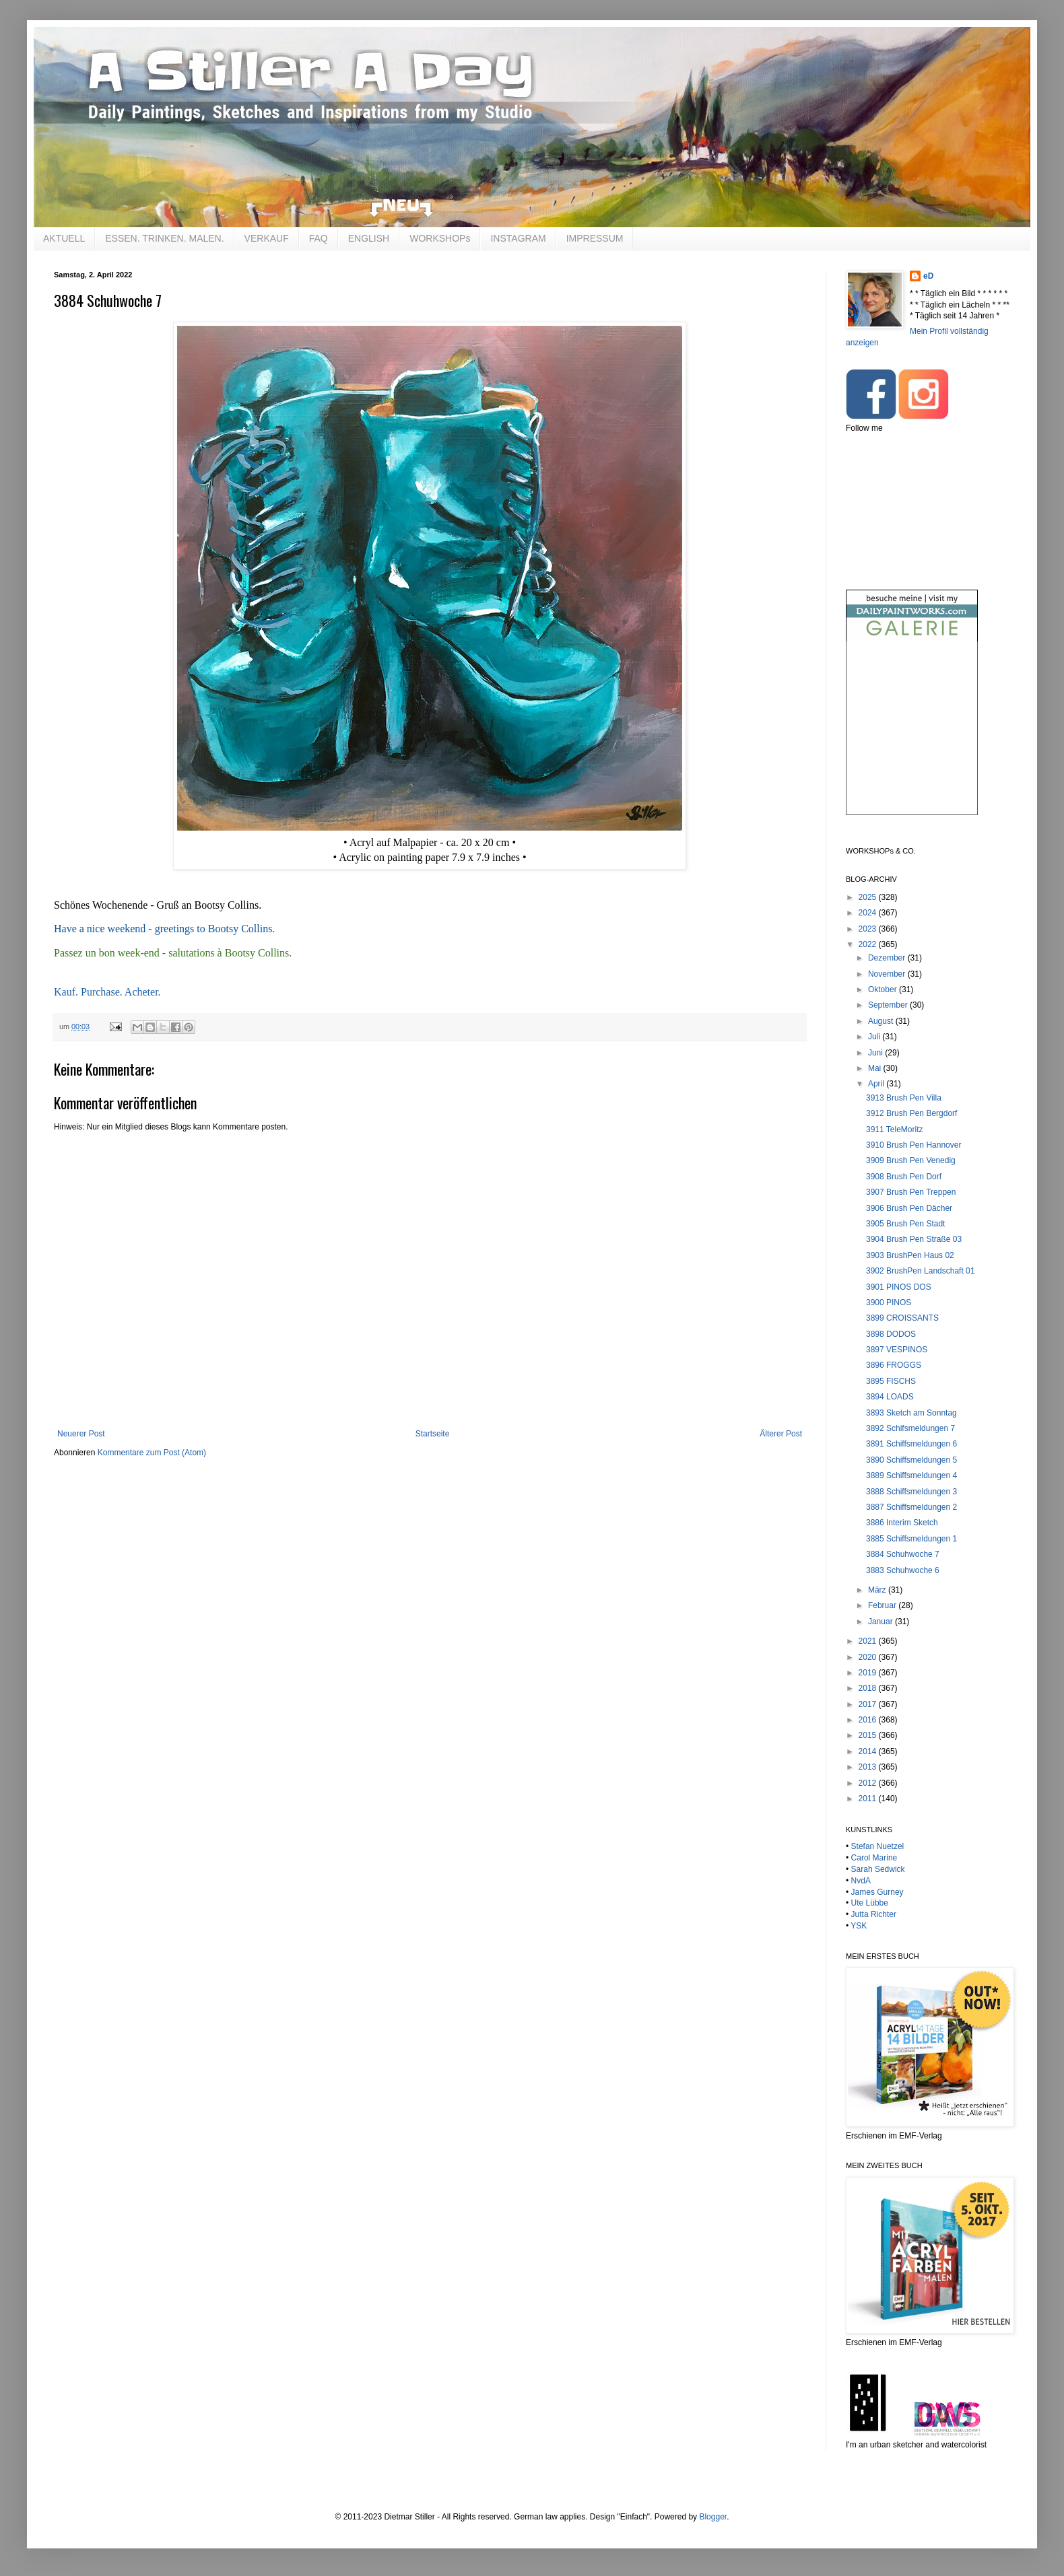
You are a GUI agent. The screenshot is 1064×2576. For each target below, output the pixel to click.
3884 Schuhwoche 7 (902, 1554)
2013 (869, 1767)
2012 (869, 1783)
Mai (876, 1068)
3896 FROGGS (893, 1365)
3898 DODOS (891, 1334)
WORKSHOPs (439, 238)
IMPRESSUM (595, 238)
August (882, 1021)
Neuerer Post (81, 1433)
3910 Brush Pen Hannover (913, 1145)
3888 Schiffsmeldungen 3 (911, 1491)
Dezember (888, 958)
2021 (869, 1641)
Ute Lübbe (869, 1903)
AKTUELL (64, 238)
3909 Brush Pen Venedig (911, 1160)
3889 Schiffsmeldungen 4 (911, 1475)
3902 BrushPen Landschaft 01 (920, 1271)
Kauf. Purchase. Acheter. (107, 992)
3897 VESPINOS (896, 1349)
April (877, 1083)
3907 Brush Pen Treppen (911, 1192)
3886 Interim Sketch (902, 1522)
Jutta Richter (873, 1914)
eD (928, 276)
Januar (881, 1621)
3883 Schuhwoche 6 (902, 1570)
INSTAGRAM (517, 238)
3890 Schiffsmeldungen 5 (911, 1460)
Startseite (432, 1433)
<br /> (911, 739)
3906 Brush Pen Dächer (909, 1208)
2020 (869, 1657)
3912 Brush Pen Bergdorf (911, 1113)
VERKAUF (266, 238)
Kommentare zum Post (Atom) (152, 1452)
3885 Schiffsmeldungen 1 (911, 1538)
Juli (875, 1036)
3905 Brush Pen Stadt (905, 1223)
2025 (869, 897)
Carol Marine (874, 1858)
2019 (869, 1672)
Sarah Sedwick (878, 1869)
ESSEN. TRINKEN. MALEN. (164, 238)
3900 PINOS (888, 1302)
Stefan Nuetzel (877, 1846)
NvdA (861, 1880)
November (888, 974)
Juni (876, 1052)
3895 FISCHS (891, 1381)
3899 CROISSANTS (902, 1318)
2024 (869, 912)
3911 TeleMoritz (894, 1129)
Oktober (883, 989)
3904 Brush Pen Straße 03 (914, 1239)
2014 (869, 1751)
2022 (869, 944)
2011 (869, 1798)
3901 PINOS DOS (898, 1287)
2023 (869, 929)
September (889, 1005)
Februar (883, 1605)
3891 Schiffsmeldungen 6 (911, 1444)
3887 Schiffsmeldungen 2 (911, 1507)
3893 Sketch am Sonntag (911, 1413)
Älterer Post (781, 1433)
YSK (859, 1925)
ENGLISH (368, 238)
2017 (869, 1704)
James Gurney (877, 1892)
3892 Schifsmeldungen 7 (910, 1428)
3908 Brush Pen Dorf (903, 1176)
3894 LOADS (890, 1396)
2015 (869, 1735)
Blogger (713, 2516)
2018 (869, 1688)
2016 (869, 1720)
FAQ (318, 238)
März (878, 1590)
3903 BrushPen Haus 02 (910, 1255)
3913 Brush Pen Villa (903, 1098)
